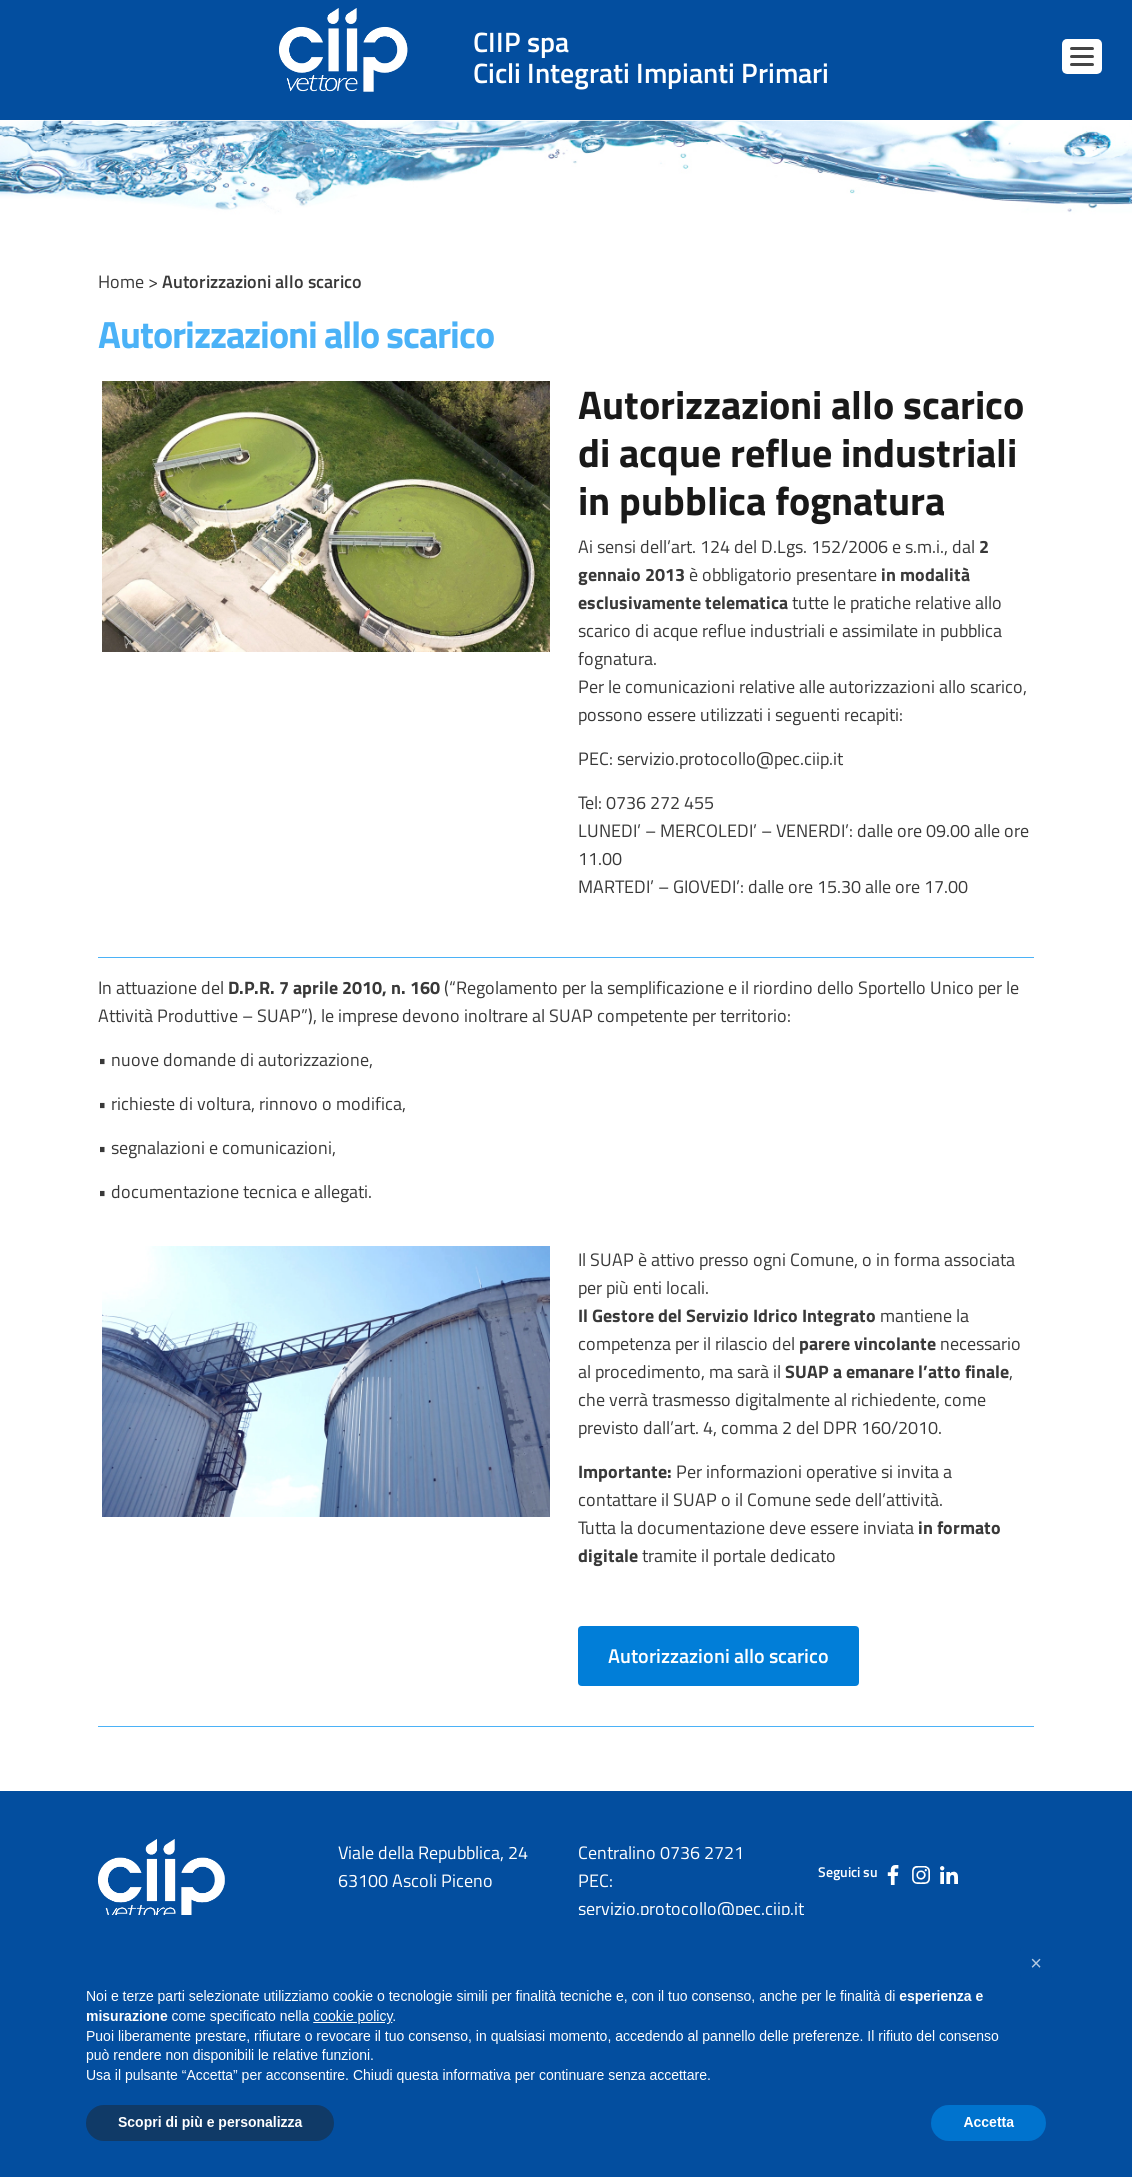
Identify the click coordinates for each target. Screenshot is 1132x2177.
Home (121, 281)
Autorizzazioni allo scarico (718, 1655)
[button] (1036, 1963)
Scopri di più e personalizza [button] (210, 2122)
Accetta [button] (988, 2122)
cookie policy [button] (352, 2016)
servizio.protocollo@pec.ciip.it (730, 758)
